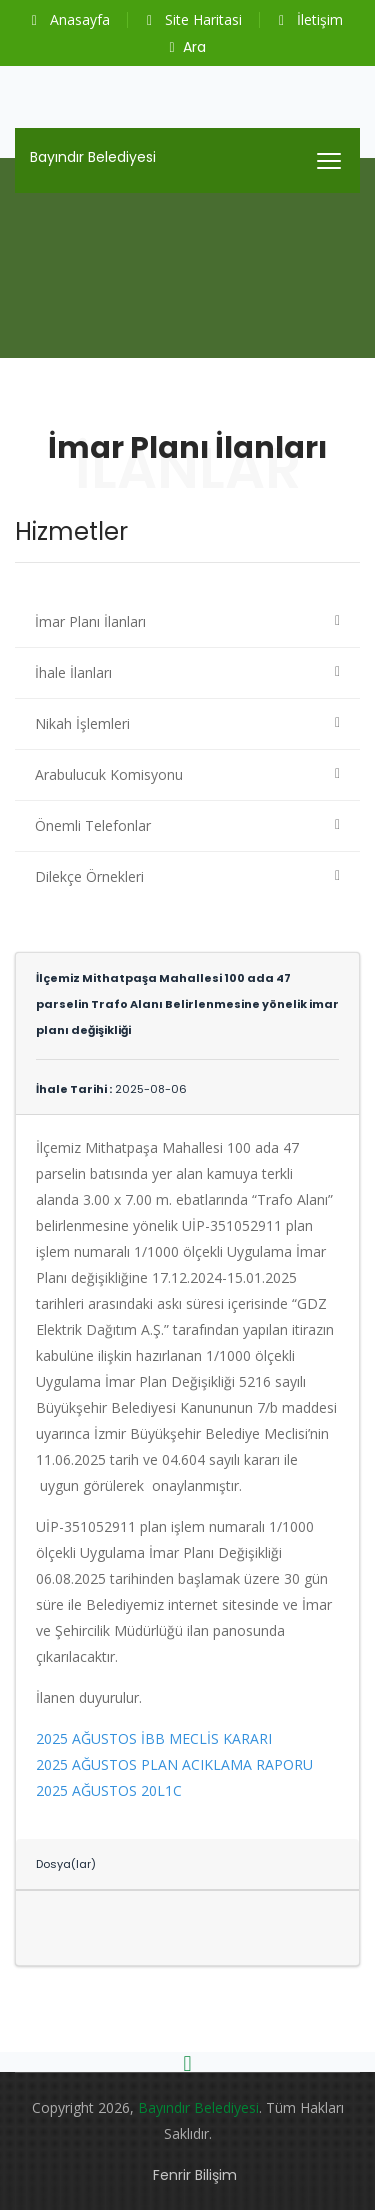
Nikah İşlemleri (82, 723)
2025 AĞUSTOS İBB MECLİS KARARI (154, 1738)
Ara (187, 47)
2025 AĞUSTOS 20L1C (109, 1790)
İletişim (311, 19)
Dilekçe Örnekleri (89, 876)
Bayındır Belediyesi (93, 157)
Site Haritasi (194, 19)
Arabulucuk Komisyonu (109, 774)
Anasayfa (71, 19)
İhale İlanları (73, 672)
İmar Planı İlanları (90, 621)
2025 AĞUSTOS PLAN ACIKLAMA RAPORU (174, 1764)
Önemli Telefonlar (93, 825)
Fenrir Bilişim (195, 2175)
